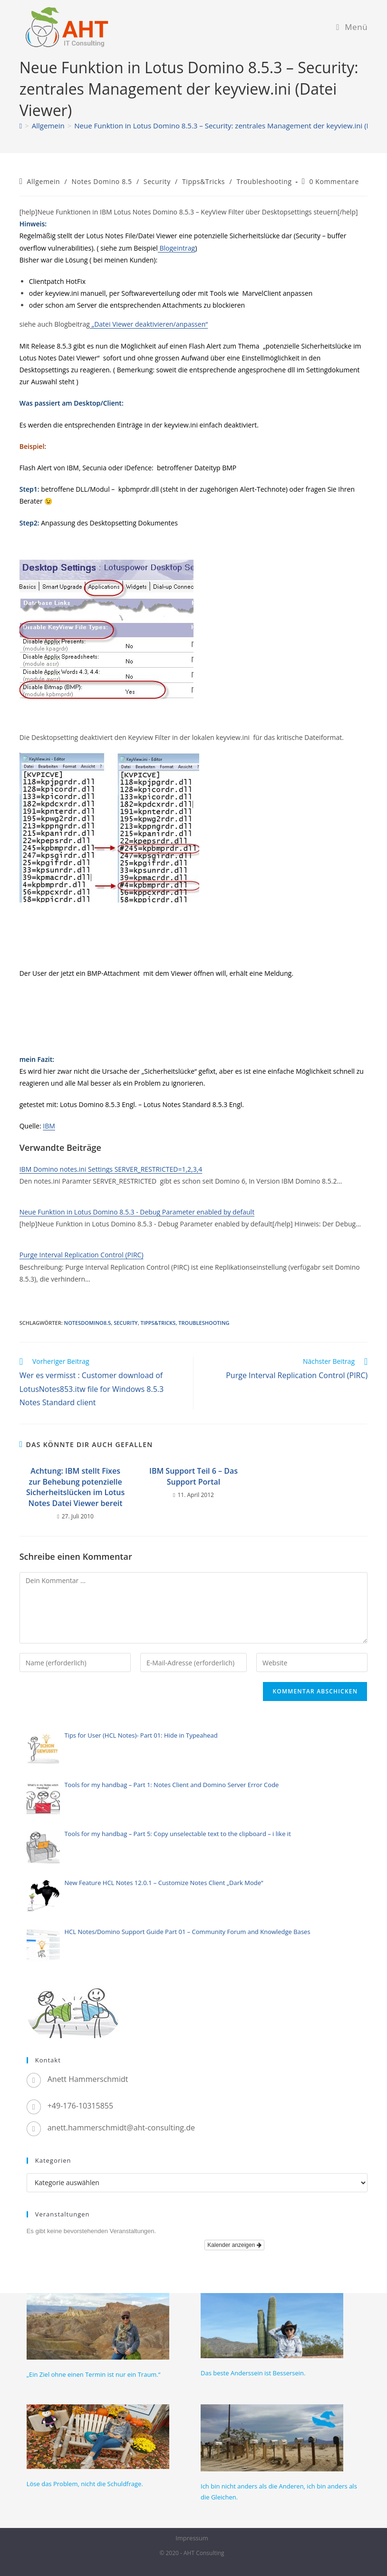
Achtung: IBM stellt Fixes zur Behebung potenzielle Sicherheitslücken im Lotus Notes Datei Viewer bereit (75, 1487)
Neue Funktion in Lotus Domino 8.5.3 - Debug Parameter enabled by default (136, 1211)
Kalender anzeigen (234, 2245)
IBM (49, 1125)
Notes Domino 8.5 (101, 181)
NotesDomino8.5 (87, 1322)
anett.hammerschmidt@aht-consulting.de (121, 2127)
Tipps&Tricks (203, 181)
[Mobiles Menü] (352, 26)
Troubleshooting (263, 181)
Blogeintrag (176, 248)
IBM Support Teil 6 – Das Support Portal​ (193, 1476)
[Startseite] (20, 125)
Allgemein (43, 181)
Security (157, 181)
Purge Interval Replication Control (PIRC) (81, 1254)
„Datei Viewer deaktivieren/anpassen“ (149, 324)
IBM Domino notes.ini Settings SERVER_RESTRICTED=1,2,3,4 (111, 1169)
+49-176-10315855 (80, 2105)
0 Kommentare (334, 181)
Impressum (191, 2538)
